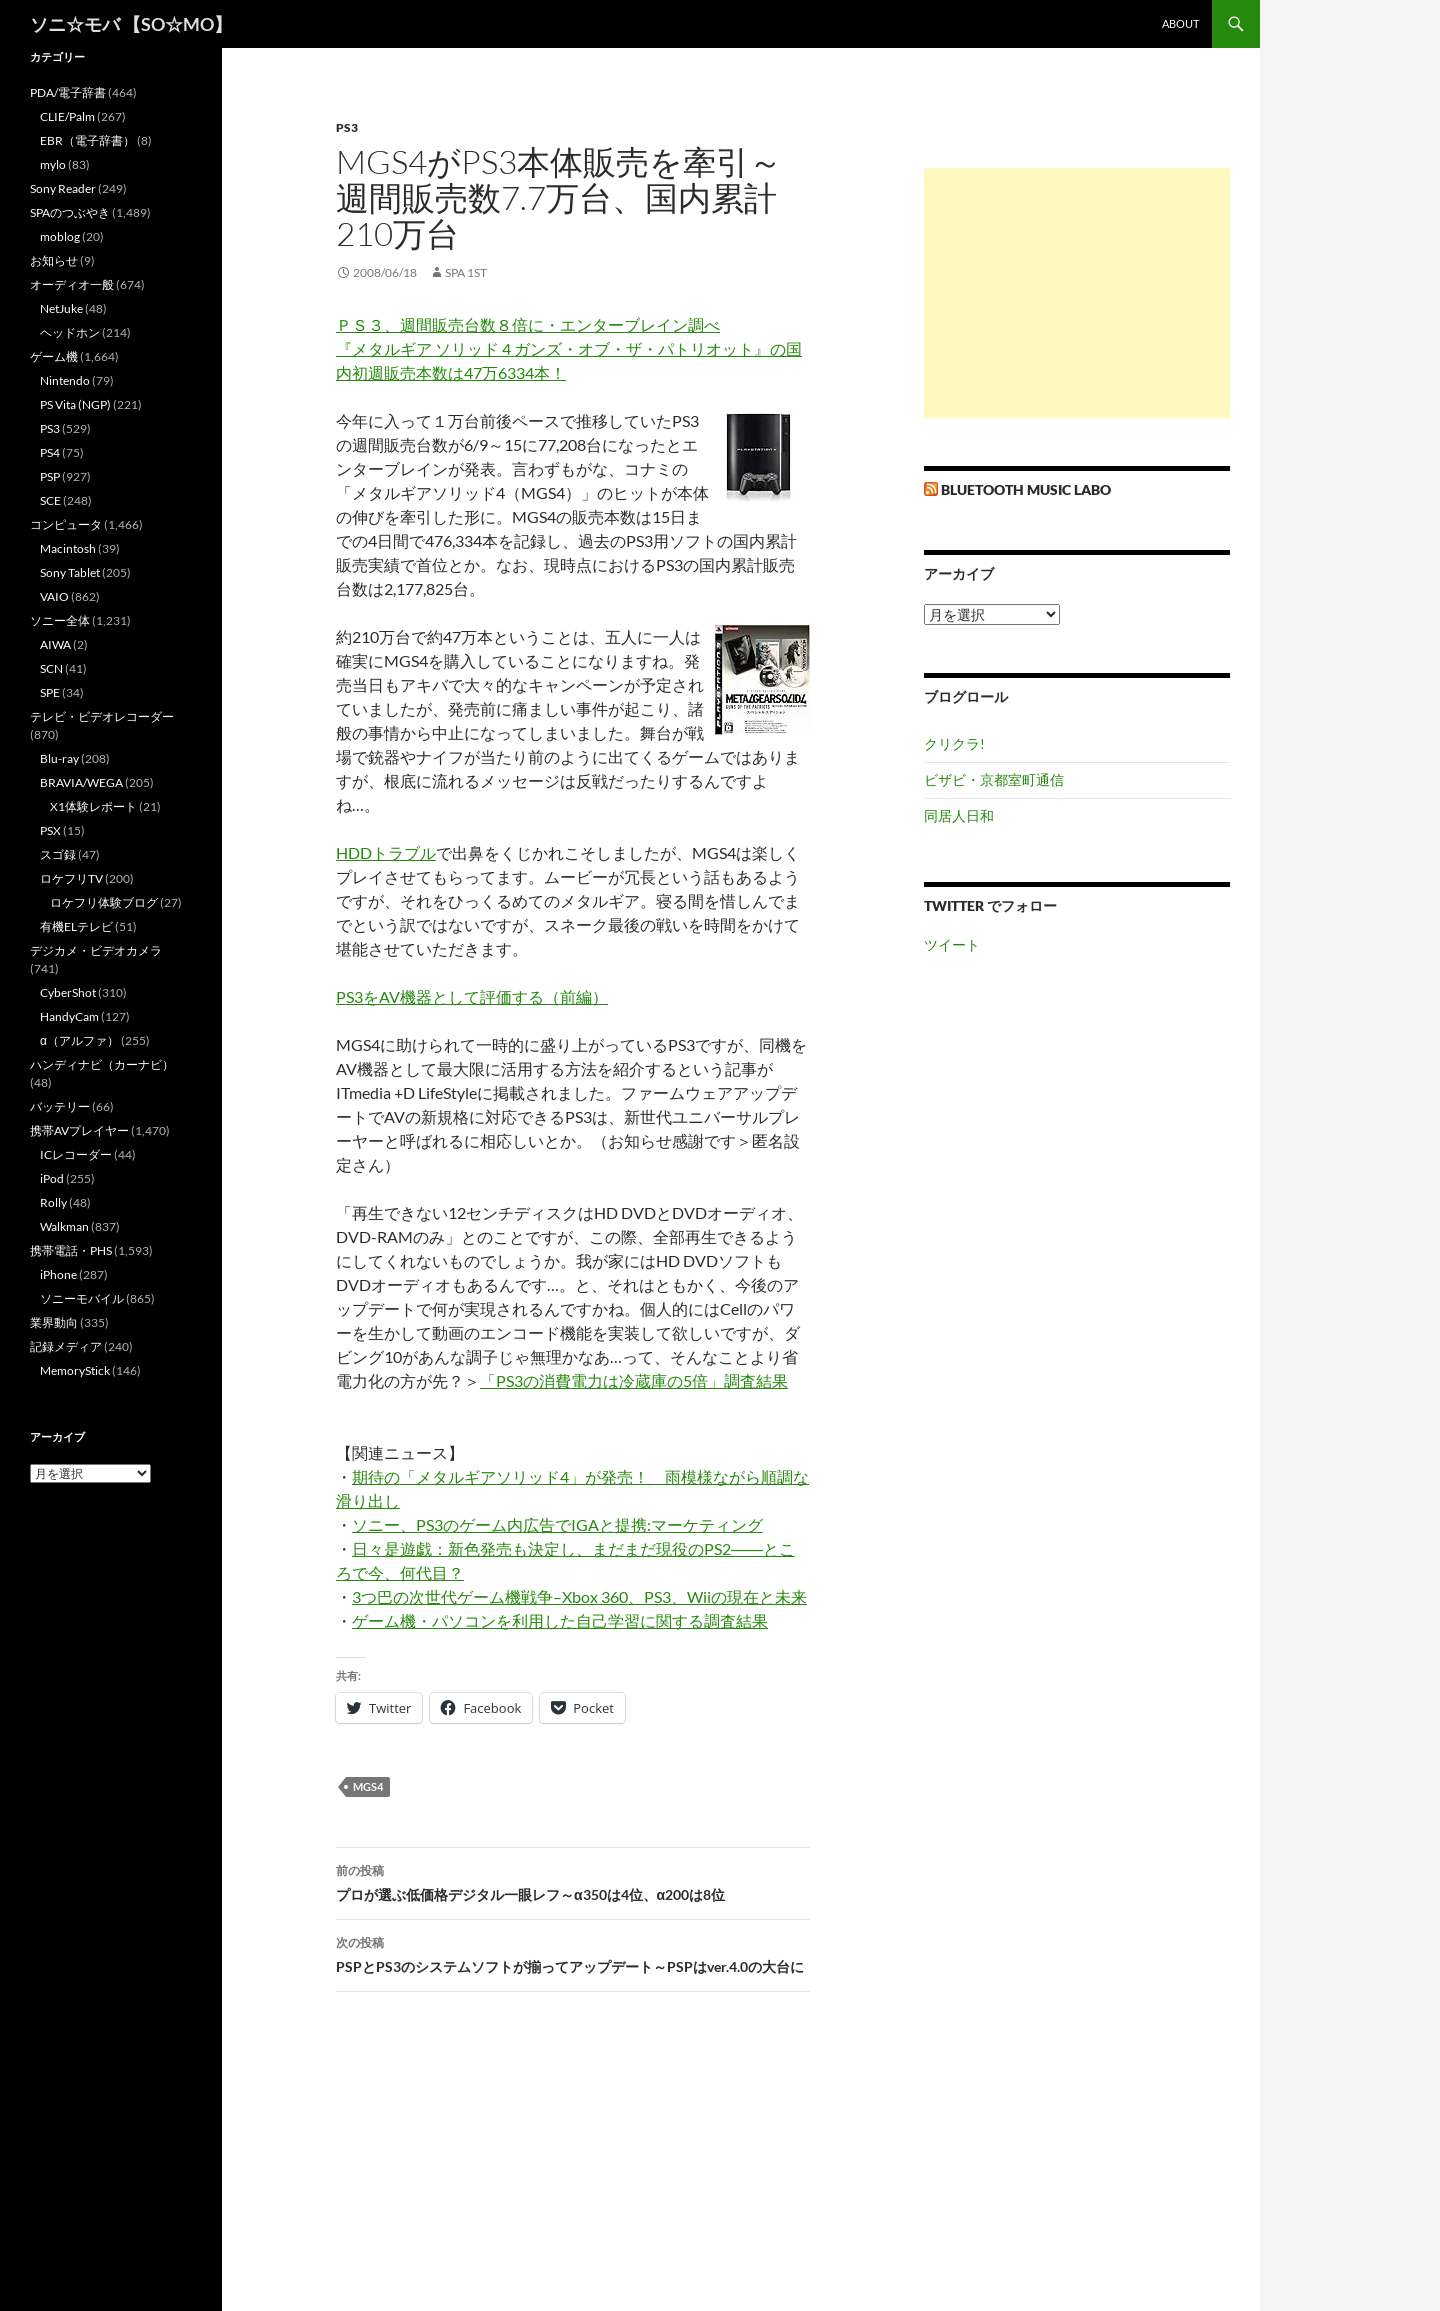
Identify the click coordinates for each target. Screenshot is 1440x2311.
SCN (51, 668)
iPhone (58, 1274)
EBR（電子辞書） (87, 140)
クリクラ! (954, 743)
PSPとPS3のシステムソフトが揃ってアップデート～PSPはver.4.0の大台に (573, 1953)
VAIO (54, 596)
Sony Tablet (70, 572)
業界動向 (54, 1322)
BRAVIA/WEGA (81, 782)
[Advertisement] (1077, 293)
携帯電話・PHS (71, 1250)
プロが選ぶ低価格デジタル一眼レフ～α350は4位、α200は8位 (573, 1881)
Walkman (64, 1226)
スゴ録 (58, 854)
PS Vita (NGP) (75, 404)
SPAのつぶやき (70, 212)
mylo (53, 164)
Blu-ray (59, 758)
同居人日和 (959, 815)
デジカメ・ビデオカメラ (96, 950)
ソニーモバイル (82, 1298)
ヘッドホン (70, 332)
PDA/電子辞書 (68, 92)
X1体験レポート (93, 806)
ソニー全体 (60, 620)
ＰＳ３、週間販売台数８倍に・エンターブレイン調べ (528, 324)
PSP (50, 476)
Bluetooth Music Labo (1026, 489)
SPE (50, 692)
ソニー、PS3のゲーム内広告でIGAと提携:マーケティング (557, 1524)
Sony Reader (63, 188)
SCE (50, 500)
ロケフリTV (71, 878)
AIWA (55, 644)
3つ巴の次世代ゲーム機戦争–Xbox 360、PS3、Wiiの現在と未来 (579, 1596)
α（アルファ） (79, 1040)
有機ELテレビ (76, 926)
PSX (50, 830)
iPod (52, 1178)
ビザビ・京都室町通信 (994, 779)
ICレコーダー (76, 1154)
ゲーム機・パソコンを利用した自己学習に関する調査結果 (560, 1620)
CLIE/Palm (67, 116)
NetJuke (61, 308)
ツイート (952, 944)
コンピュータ (66, 524)
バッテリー (60, 1106)
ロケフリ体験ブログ (104, 902)
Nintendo (65, 380)
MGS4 (368, 1786)
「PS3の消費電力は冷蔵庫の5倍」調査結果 (634, 1380)
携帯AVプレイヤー (79, 1130)
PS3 (347, 127)
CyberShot (68, 992)
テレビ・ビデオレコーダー (102, 716)
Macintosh (68, 548)
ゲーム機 (54, 356)
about (1180, 23)
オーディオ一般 (72, 284)
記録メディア (66, 1346)
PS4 (50, 452)
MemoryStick (75, 1370)
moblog (60, 236)
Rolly (53, 1202)
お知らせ (54, 260)
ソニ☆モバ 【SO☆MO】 (131, 24)
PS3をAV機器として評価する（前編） (472, 996)
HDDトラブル (386, 852)
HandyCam (69, 1016)
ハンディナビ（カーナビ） (102, 1064)
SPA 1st (466, 272)
